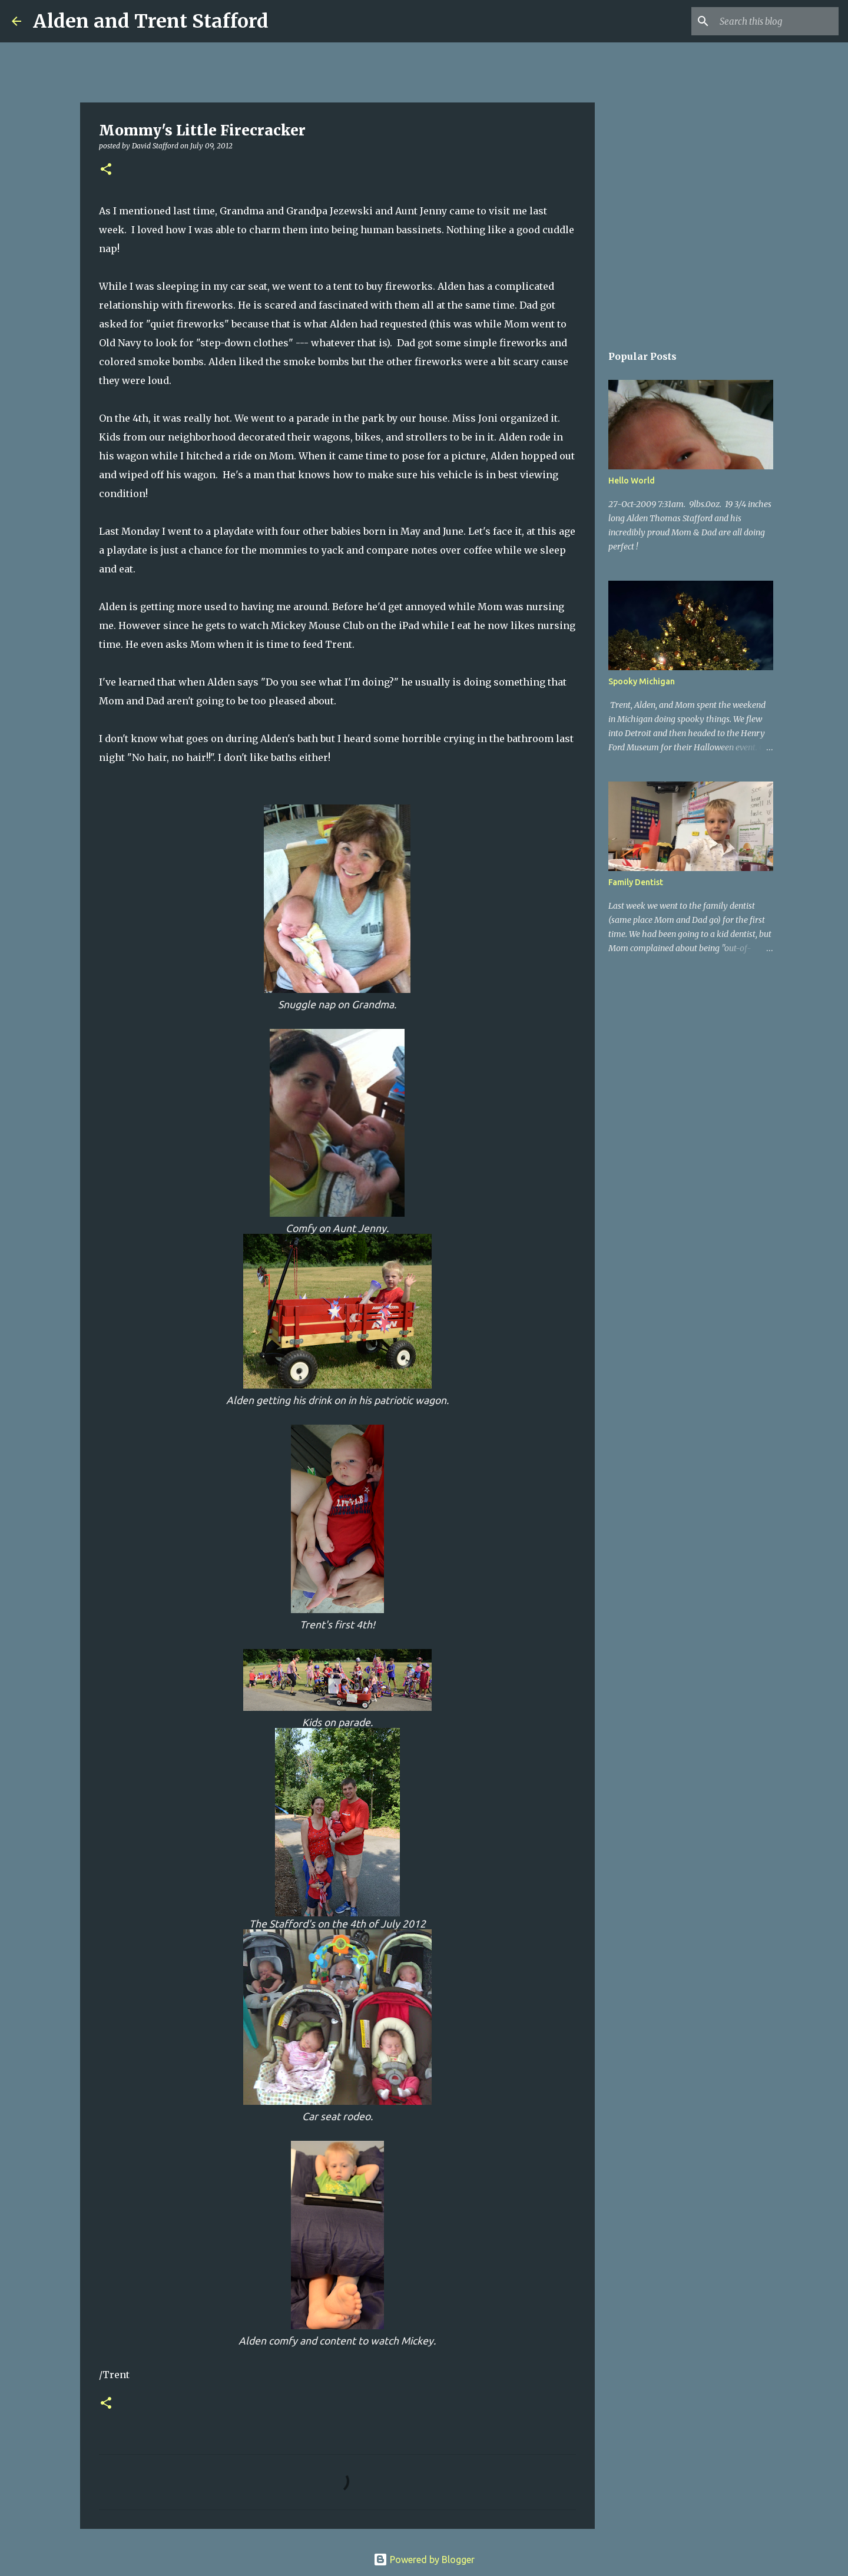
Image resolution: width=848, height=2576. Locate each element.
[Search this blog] (777, 21)
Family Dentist (635, 882)
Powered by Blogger (424, 2559)
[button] (106, 170)
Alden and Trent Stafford (151, 21)
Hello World (631, 480)
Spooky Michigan (641, 681)
